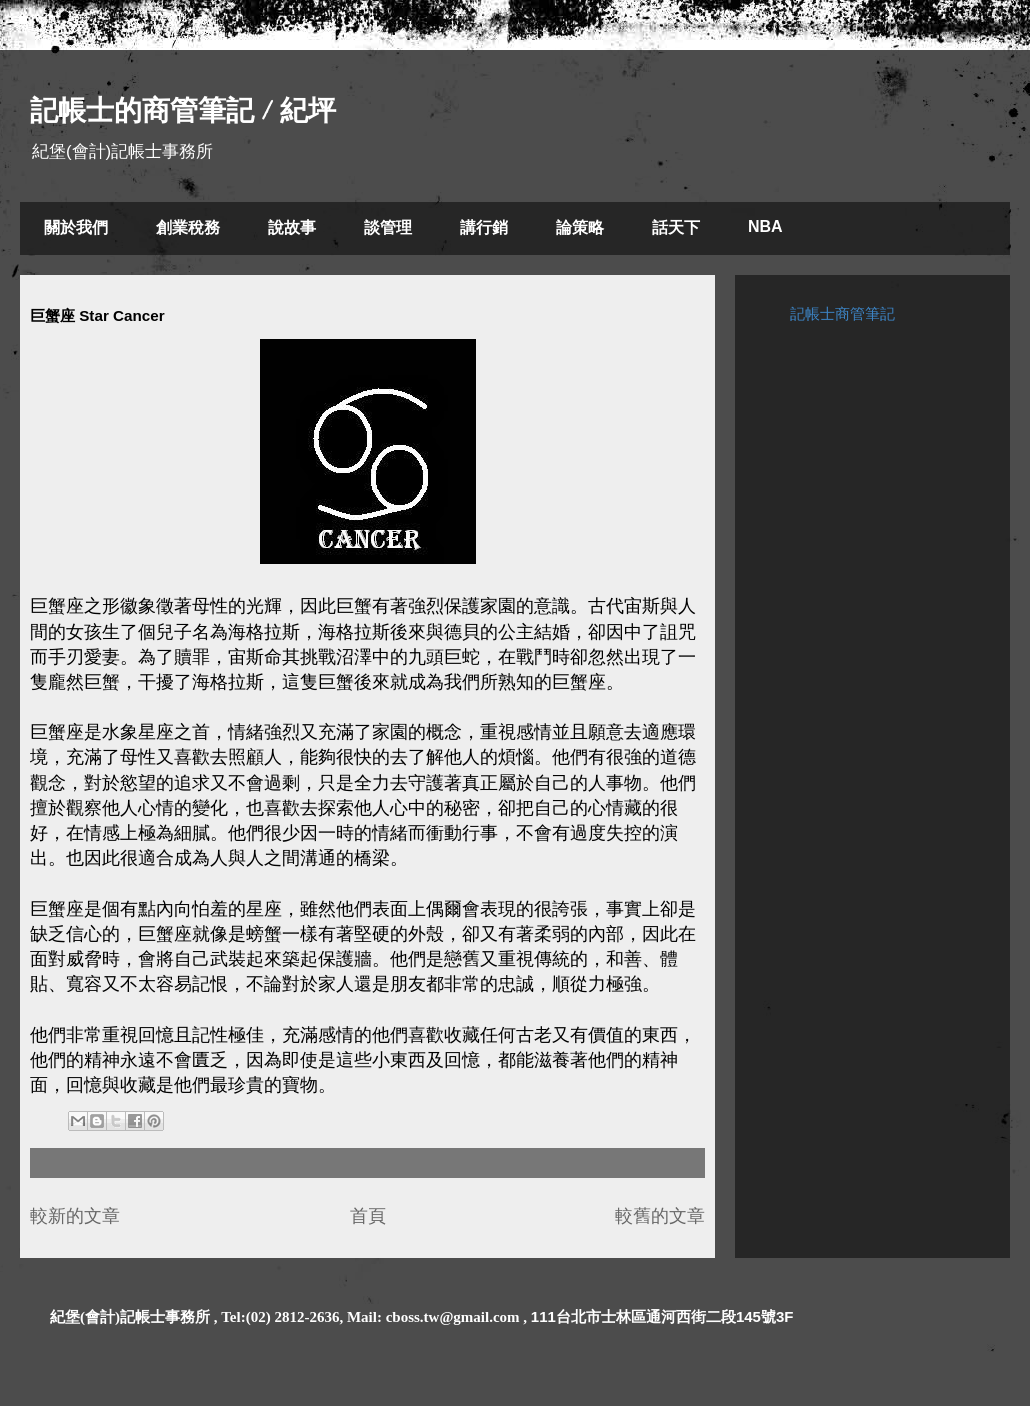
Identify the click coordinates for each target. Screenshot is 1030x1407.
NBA (765, 226)
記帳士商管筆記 (842, 313)
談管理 (388, 227)
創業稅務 (188, 227)
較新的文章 (75, 1216)
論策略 (580, 227)
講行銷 (484, 227)
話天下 (676, 227)
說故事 (292, 227)
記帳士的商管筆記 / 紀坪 (183, 110)
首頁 (368, 1216)
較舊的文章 (660, 1216)
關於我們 (76, 227)
